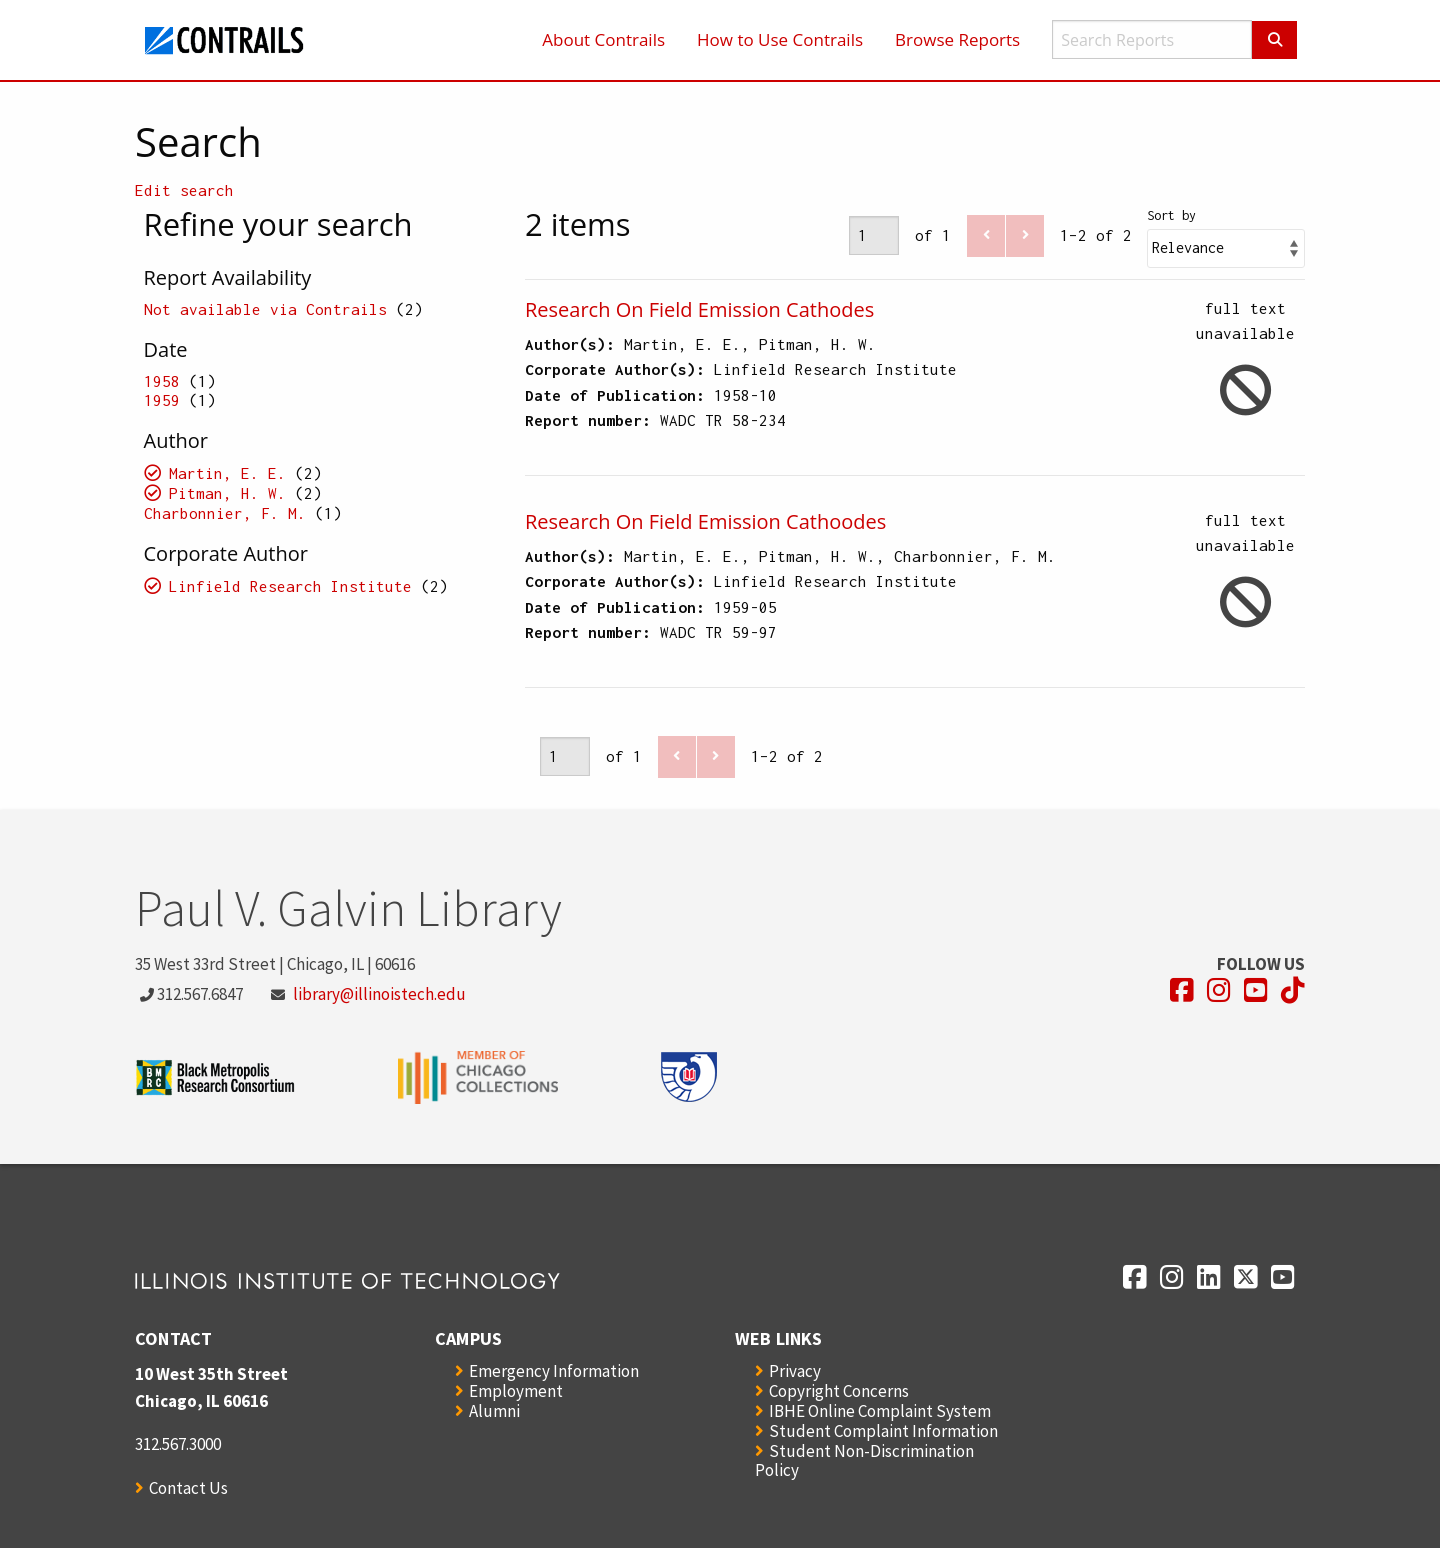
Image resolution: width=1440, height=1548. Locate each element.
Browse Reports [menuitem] (957, 39)
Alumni (494, 1411)
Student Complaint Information (883, 1431)
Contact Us (188, 1488)
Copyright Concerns (839, 1391)
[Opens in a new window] (1182, 990)
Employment (516, 1391)
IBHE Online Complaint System (880, 1411)
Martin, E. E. (227, 473)
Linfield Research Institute (290, 586)
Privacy (795, 1371)
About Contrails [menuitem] (603, 39)
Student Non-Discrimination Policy (864, 1460)
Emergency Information (554, 1371)
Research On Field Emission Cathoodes (705, 521)
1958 (162, 381)
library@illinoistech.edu (379, 994)
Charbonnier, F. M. (225, 513)
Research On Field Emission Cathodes (699, 309)
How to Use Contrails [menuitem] (780, 39)
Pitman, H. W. (227, 493)
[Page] (874, 235)
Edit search (184, 190)
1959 (162, 400)
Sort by (1171, 215)
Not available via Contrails (265, 309)
